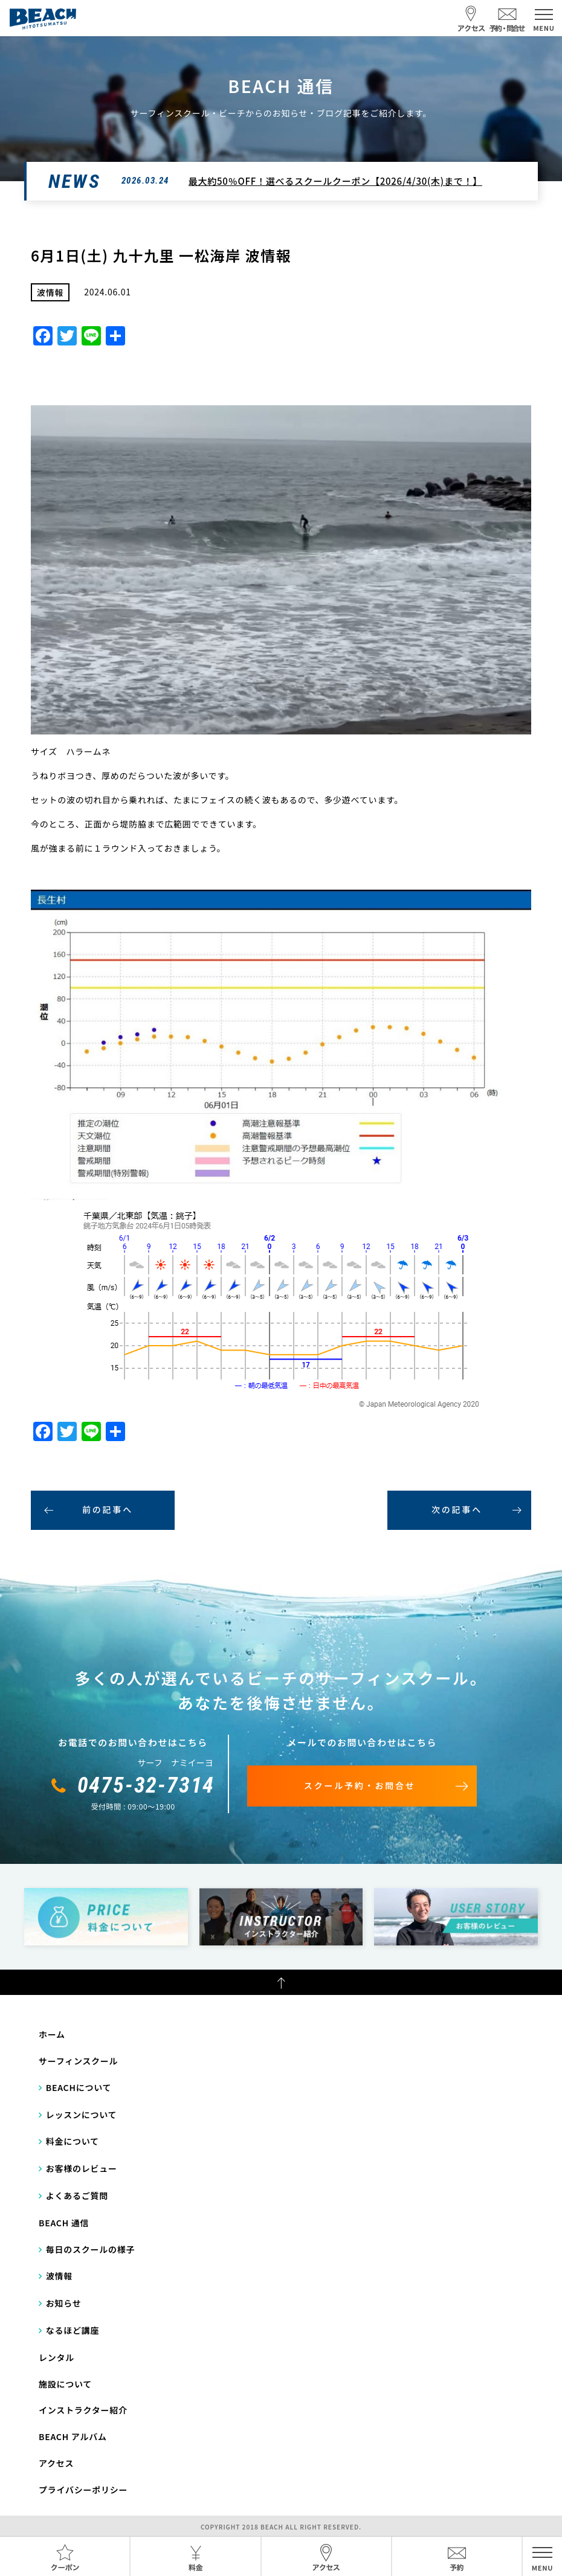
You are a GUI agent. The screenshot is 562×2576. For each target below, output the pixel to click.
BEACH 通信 (64, 2223)
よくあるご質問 (77, 2195)
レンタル (56, 2357)
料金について (72, 2141)
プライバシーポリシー (83, 2490)
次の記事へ (456, 1509)
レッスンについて (81, 2115)
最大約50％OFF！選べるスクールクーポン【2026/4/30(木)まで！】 (335, 181)
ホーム (52, 2034)
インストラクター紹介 (83, 2410)
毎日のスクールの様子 (90, 2249)
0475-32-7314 (146, 1785)
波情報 (59, 2276)
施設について (65, 2384)
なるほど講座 (73, 2330)
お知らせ (64, 2303)
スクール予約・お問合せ (360, 1785)
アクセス (56, 2463)
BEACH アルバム (73, 2436)
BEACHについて (79, 2087)
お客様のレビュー (81, 2168)
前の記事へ (107, 1509)
